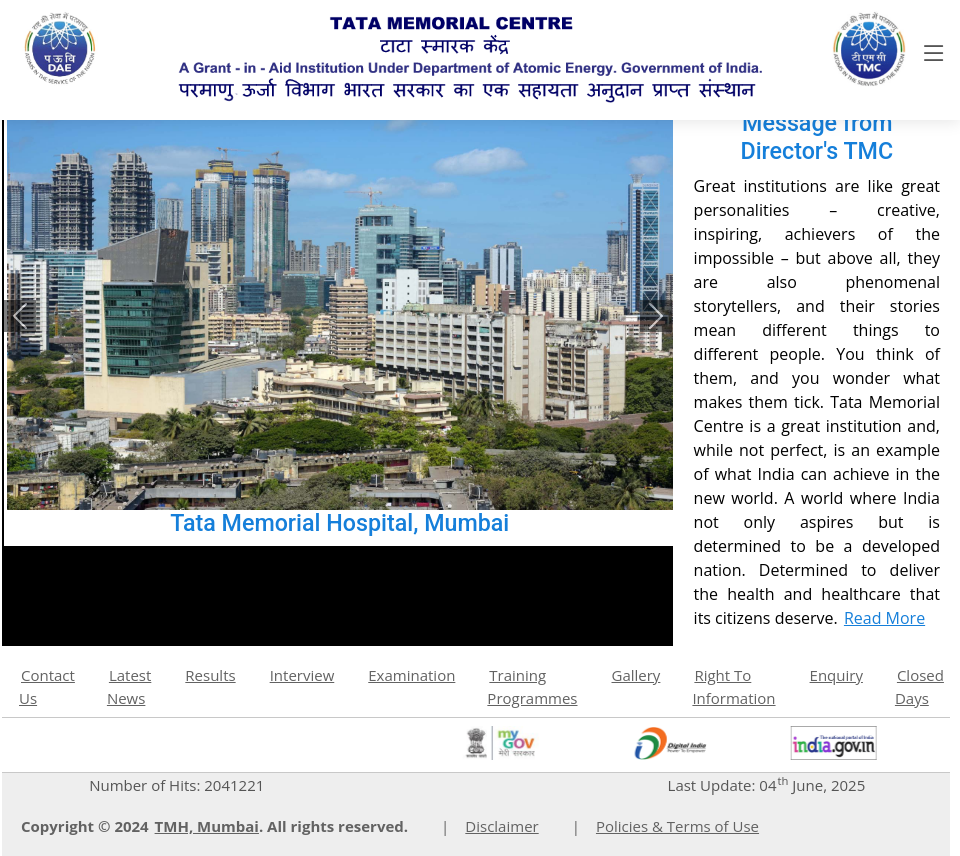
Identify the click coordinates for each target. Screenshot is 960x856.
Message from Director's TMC (816, 137)
